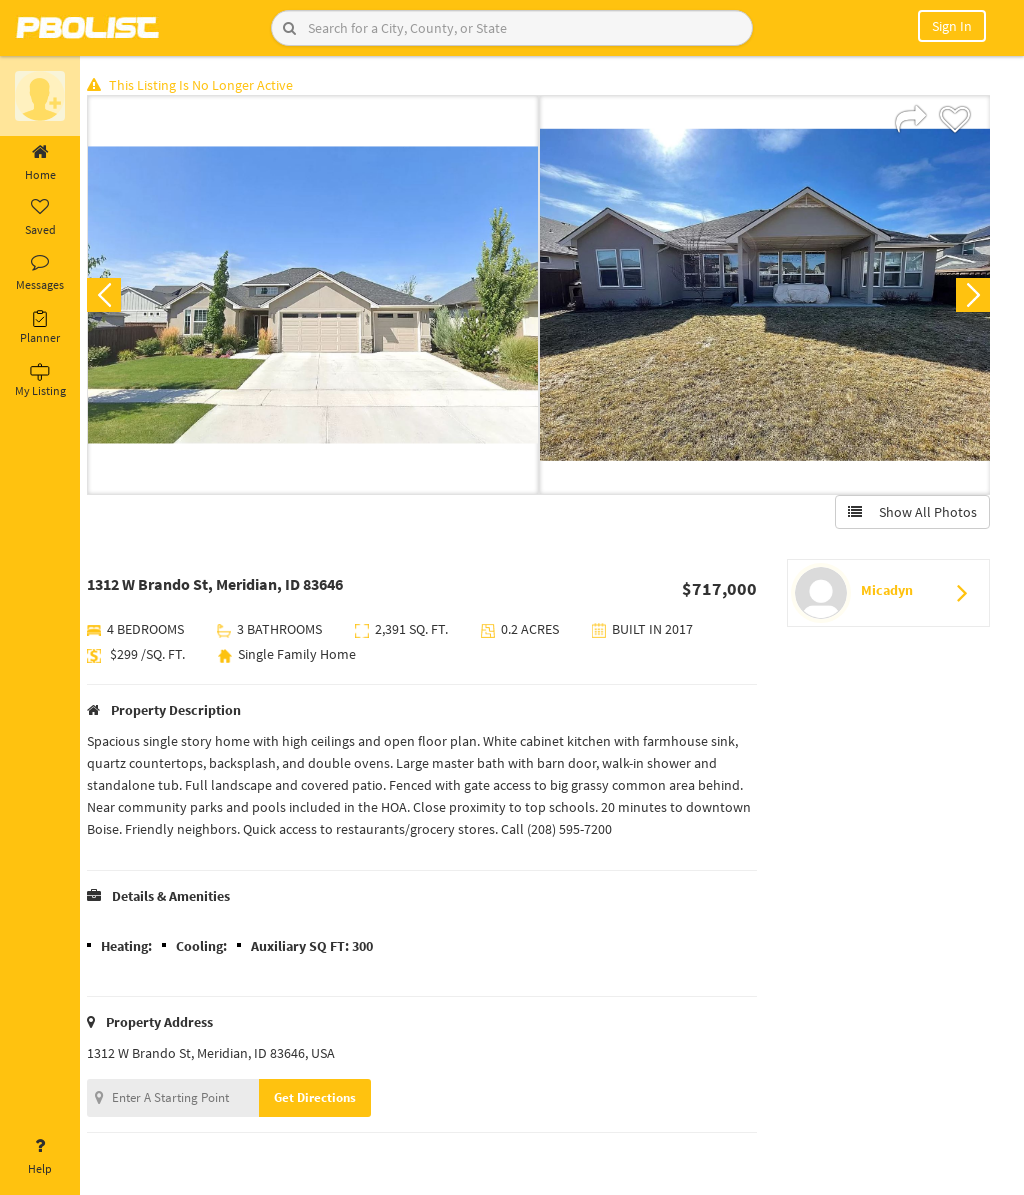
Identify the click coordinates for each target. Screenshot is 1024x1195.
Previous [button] (112, 296)
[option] (318, 296)
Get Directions (323, 1098)
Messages (40, 273)
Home (40, 163)
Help (40, 1157)
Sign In (952, 26)
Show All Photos (911, 513)
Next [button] (972, 296)
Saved (40, 218)
